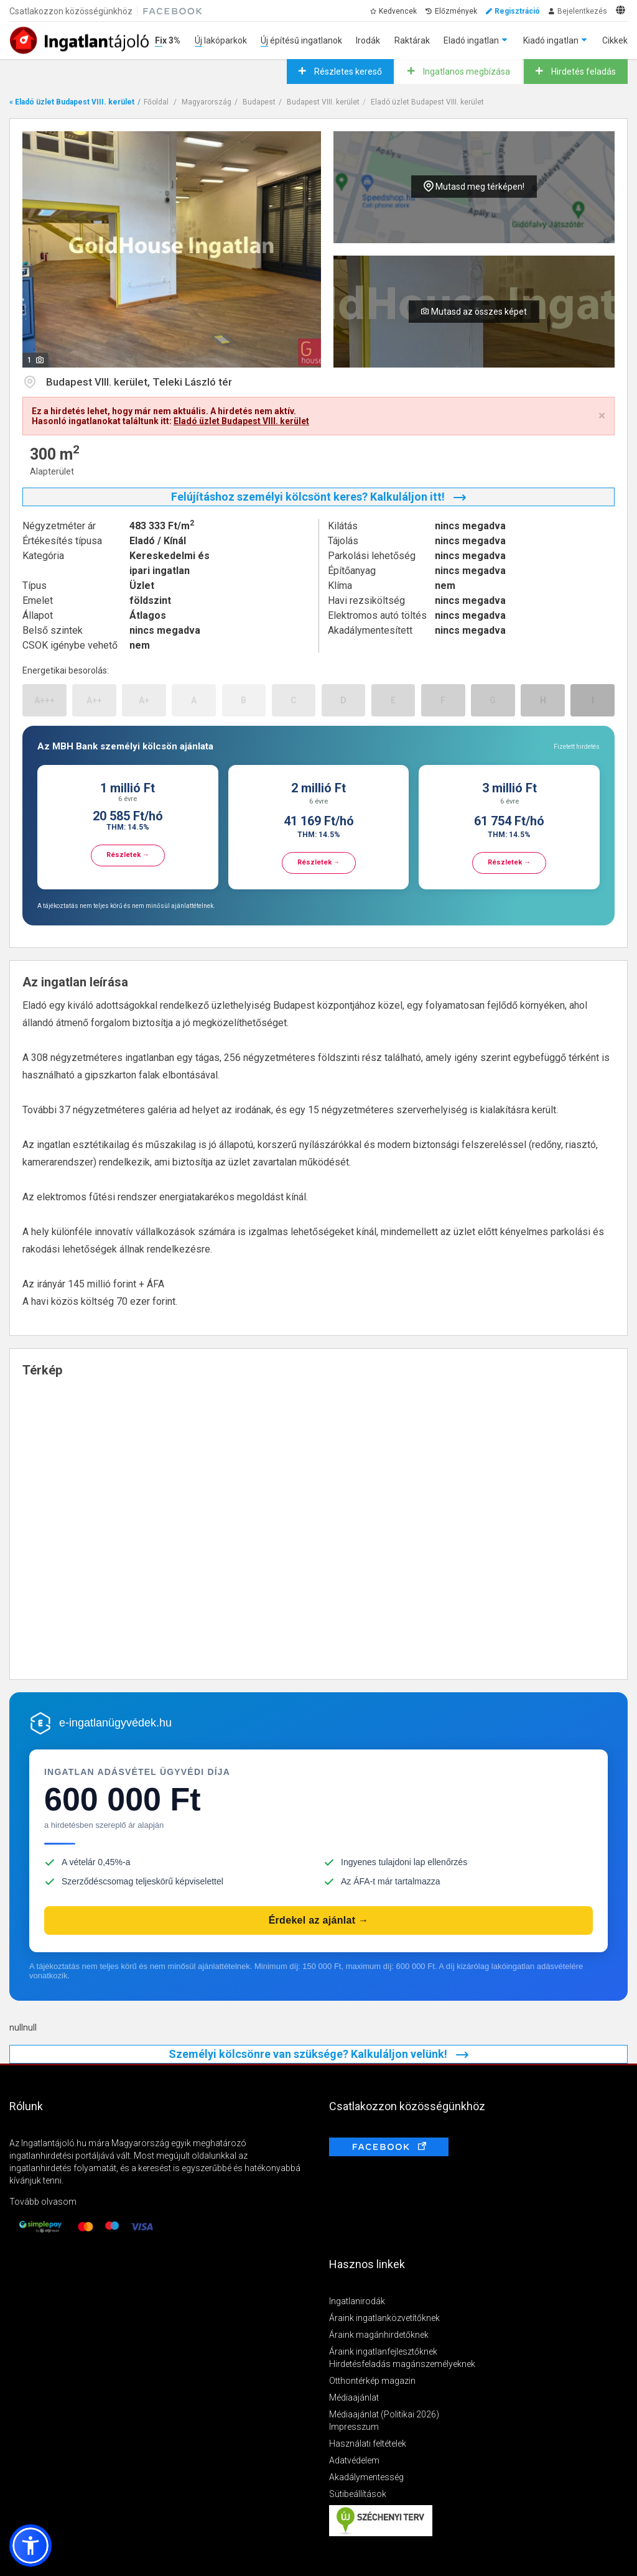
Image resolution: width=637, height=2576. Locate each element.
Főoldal (156, 102)
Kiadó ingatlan (551, 40)
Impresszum (354, 2427)
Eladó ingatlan (471, 40)
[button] (30, 2545)
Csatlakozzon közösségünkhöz (71, 11)
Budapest (259, 102)
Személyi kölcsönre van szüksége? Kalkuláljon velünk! (318, 2053)
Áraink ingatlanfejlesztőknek (383, 2351)
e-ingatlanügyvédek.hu (115, 1723)
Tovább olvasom (43, 2202)
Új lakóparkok (221, 40)
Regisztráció (517, 11)
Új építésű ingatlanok (301, 40)
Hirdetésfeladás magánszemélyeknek (402, 2364)
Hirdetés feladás (582, 71)
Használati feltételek (367, 2444)
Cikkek (615, 40)
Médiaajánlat (354, 2397)
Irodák (368, 40)
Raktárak (412, 40)
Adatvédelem (354, 2460)
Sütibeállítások (357, 2494)
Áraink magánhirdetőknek (379, 2335)
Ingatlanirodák (357, 2301)
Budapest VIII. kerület (323, 102)
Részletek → (127, 855)
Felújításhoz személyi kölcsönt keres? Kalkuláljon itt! (318, 496)
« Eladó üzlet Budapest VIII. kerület (71, 102)
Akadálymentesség (366, 2477)
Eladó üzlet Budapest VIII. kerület (427, 102)
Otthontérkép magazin (372, 2381)
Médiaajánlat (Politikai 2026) (384, 2414)
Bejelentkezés (582, 11)
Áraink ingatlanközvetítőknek (384, 2318)
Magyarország (206, 102)
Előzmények (456, 11)
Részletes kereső (347, 71)
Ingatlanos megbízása (465, 71)
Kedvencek (398, 11)
